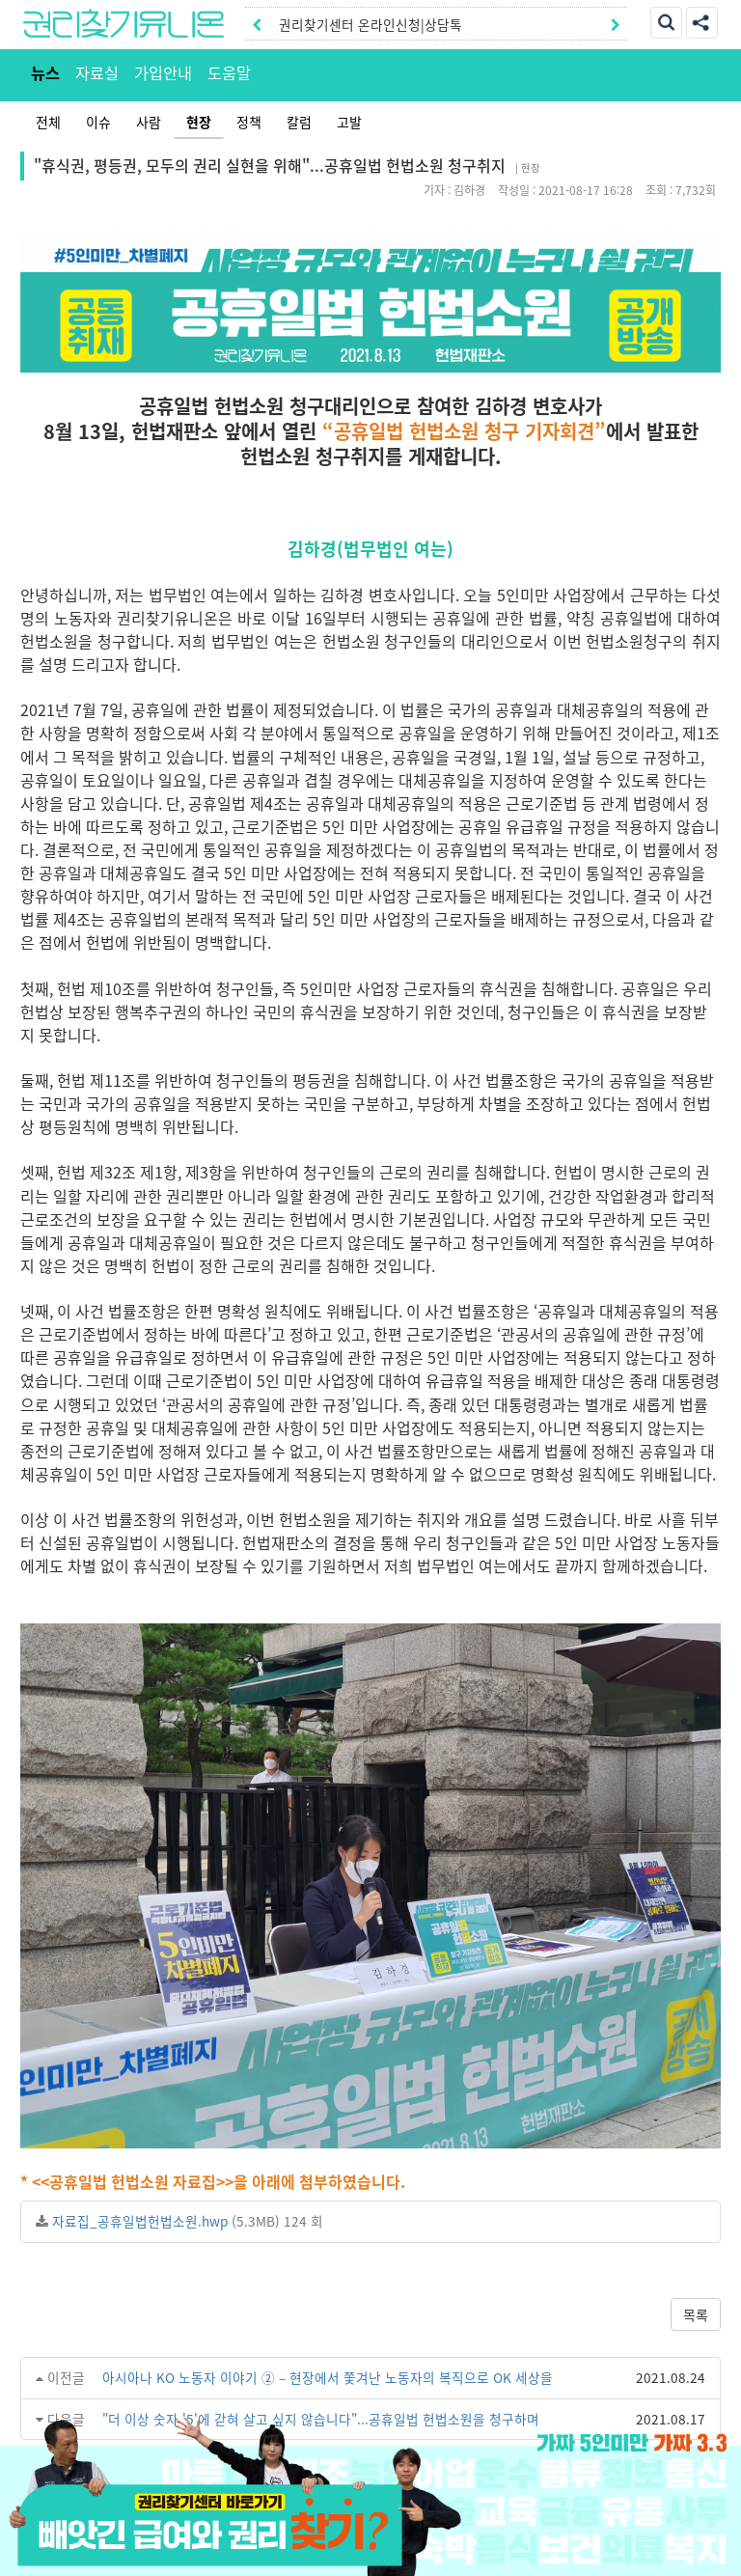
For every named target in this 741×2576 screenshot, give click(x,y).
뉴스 (45, 72)
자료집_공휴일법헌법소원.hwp (140, 2220)
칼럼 (299, 121)
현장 (198, 121)
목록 (695, 2314)
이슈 (98, 121)
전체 (48, 121)
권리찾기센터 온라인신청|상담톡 (370, 24)
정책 (248, 121)
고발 (349, 121)
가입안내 (163, 72)
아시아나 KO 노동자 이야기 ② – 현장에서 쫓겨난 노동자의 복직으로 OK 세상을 (327, 2377)
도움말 (229, 72)
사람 (148, 121)
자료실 (97, 72)
